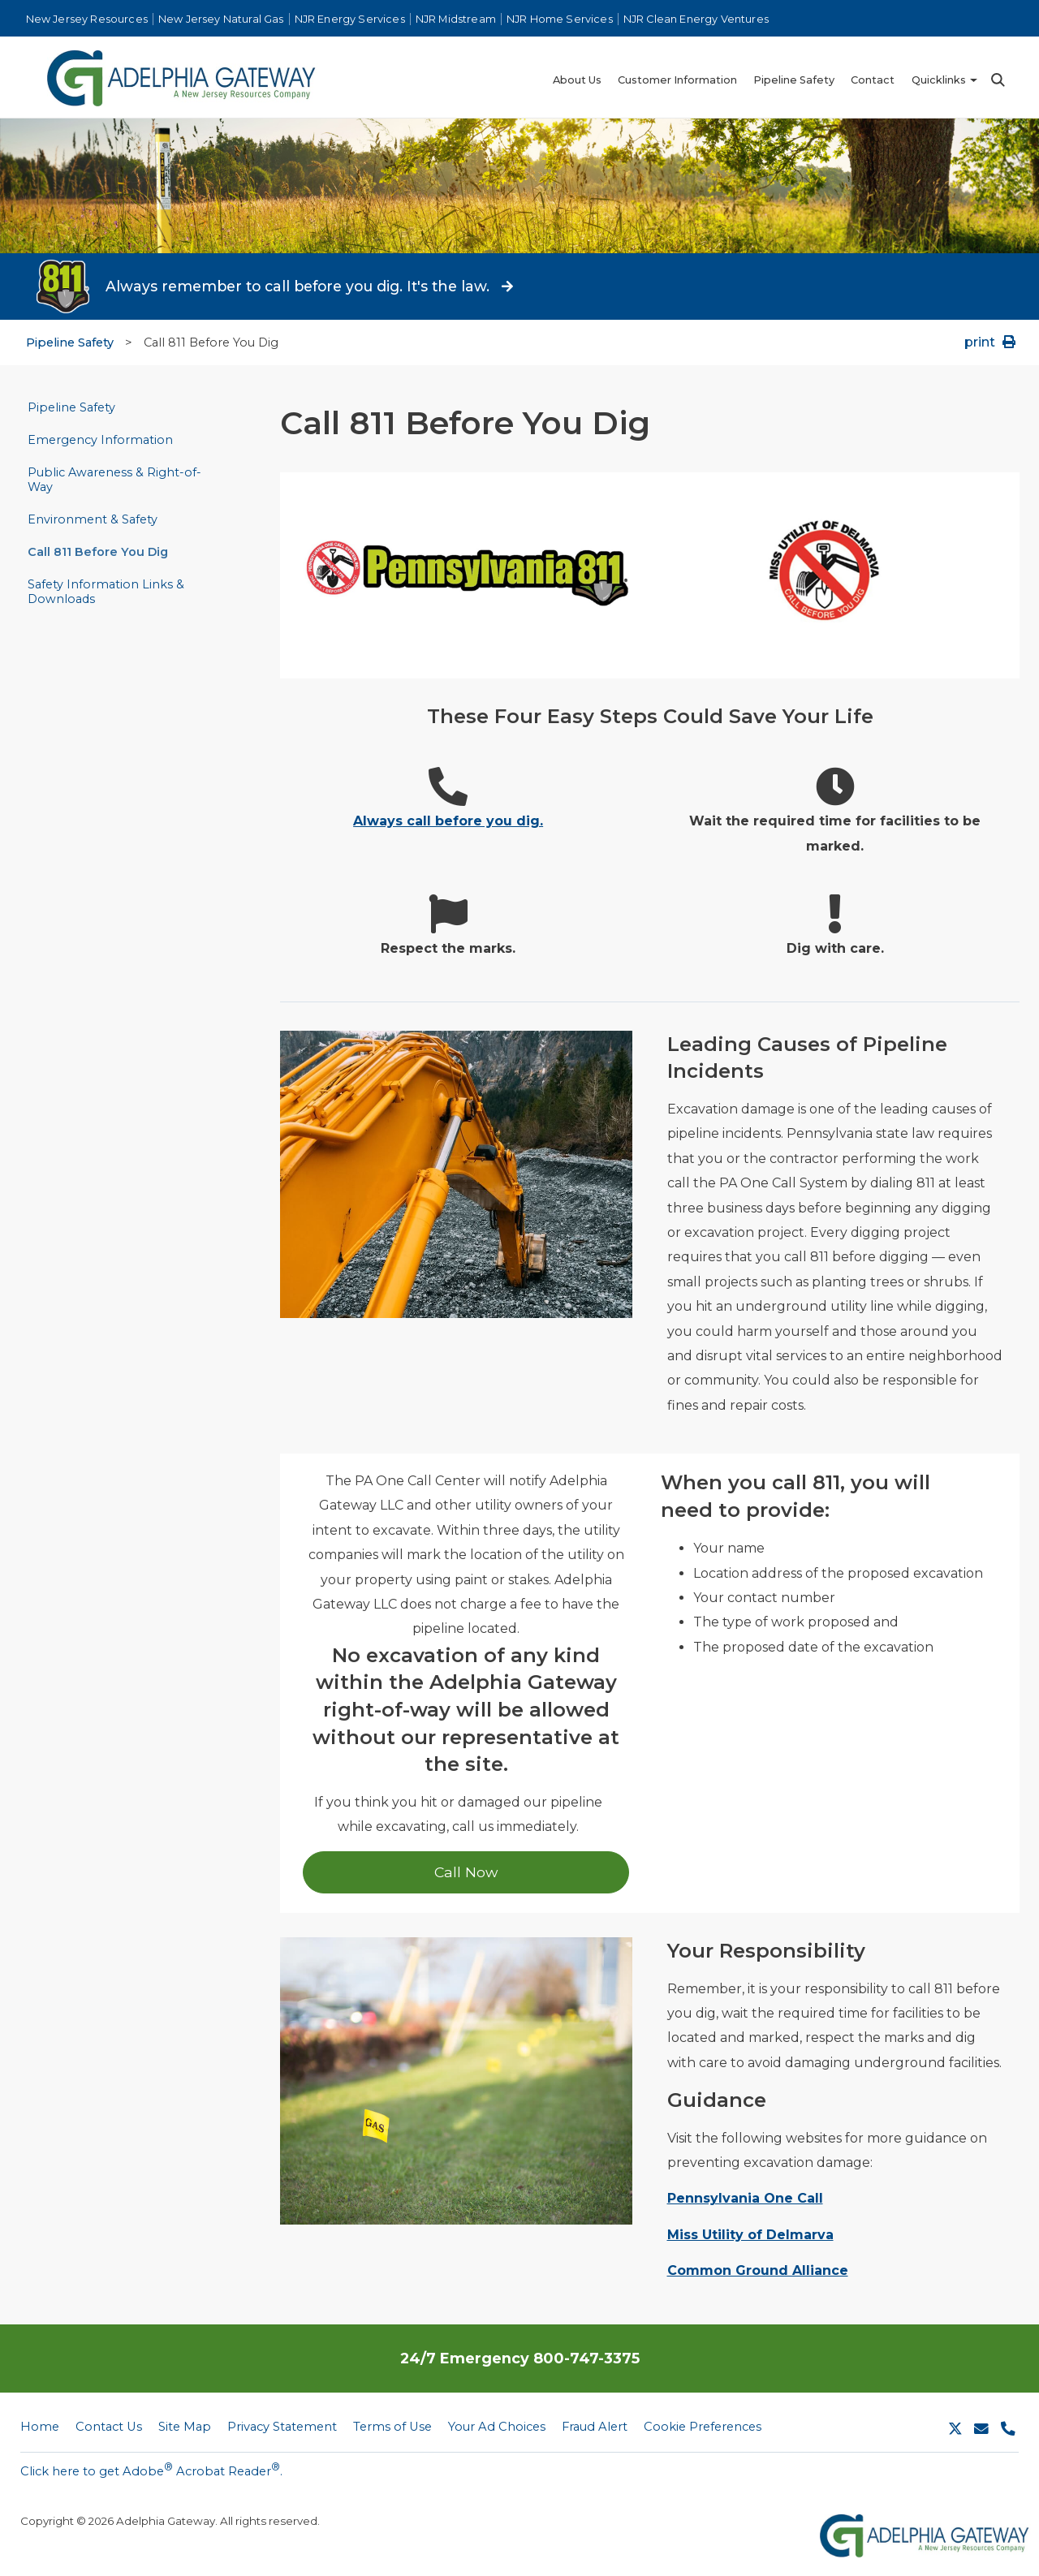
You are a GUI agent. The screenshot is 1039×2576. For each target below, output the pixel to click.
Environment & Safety (92, 519)
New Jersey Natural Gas (221, 19)
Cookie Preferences (702, 2426)
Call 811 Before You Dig (98, 552)
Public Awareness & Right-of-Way (114, 479)
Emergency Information (100, 440)
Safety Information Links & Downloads (106, 591)
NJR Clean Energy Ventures (696, 19)
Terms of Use (392, 2426)
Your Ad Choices (496, 2426)
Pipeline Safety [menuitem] (793, 80)
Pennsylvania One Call (745, 2198)
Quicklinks (939, 80)
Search (997, 80)
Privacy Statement (282, 2426)
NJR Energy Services (350, 19)
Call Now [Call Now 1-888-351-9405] (466, 1871)
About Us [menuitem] (577, 80)
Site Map (184, 2426)
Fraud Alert (594, 2426)
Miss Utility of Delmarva (750, 2234)
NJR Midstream (456, 19)
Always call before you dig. (448, 821)
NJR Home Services (560, 19)
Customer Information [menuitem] (677, 80)
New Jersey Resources (87, 19)
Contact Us (108, 2426)
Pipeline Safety (70, 342)
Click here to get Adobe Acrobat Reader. (151, 2470)
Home (39, 2426)
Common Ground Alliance (757, 2270)
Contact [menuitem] (873, 80)
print (991, 342)
